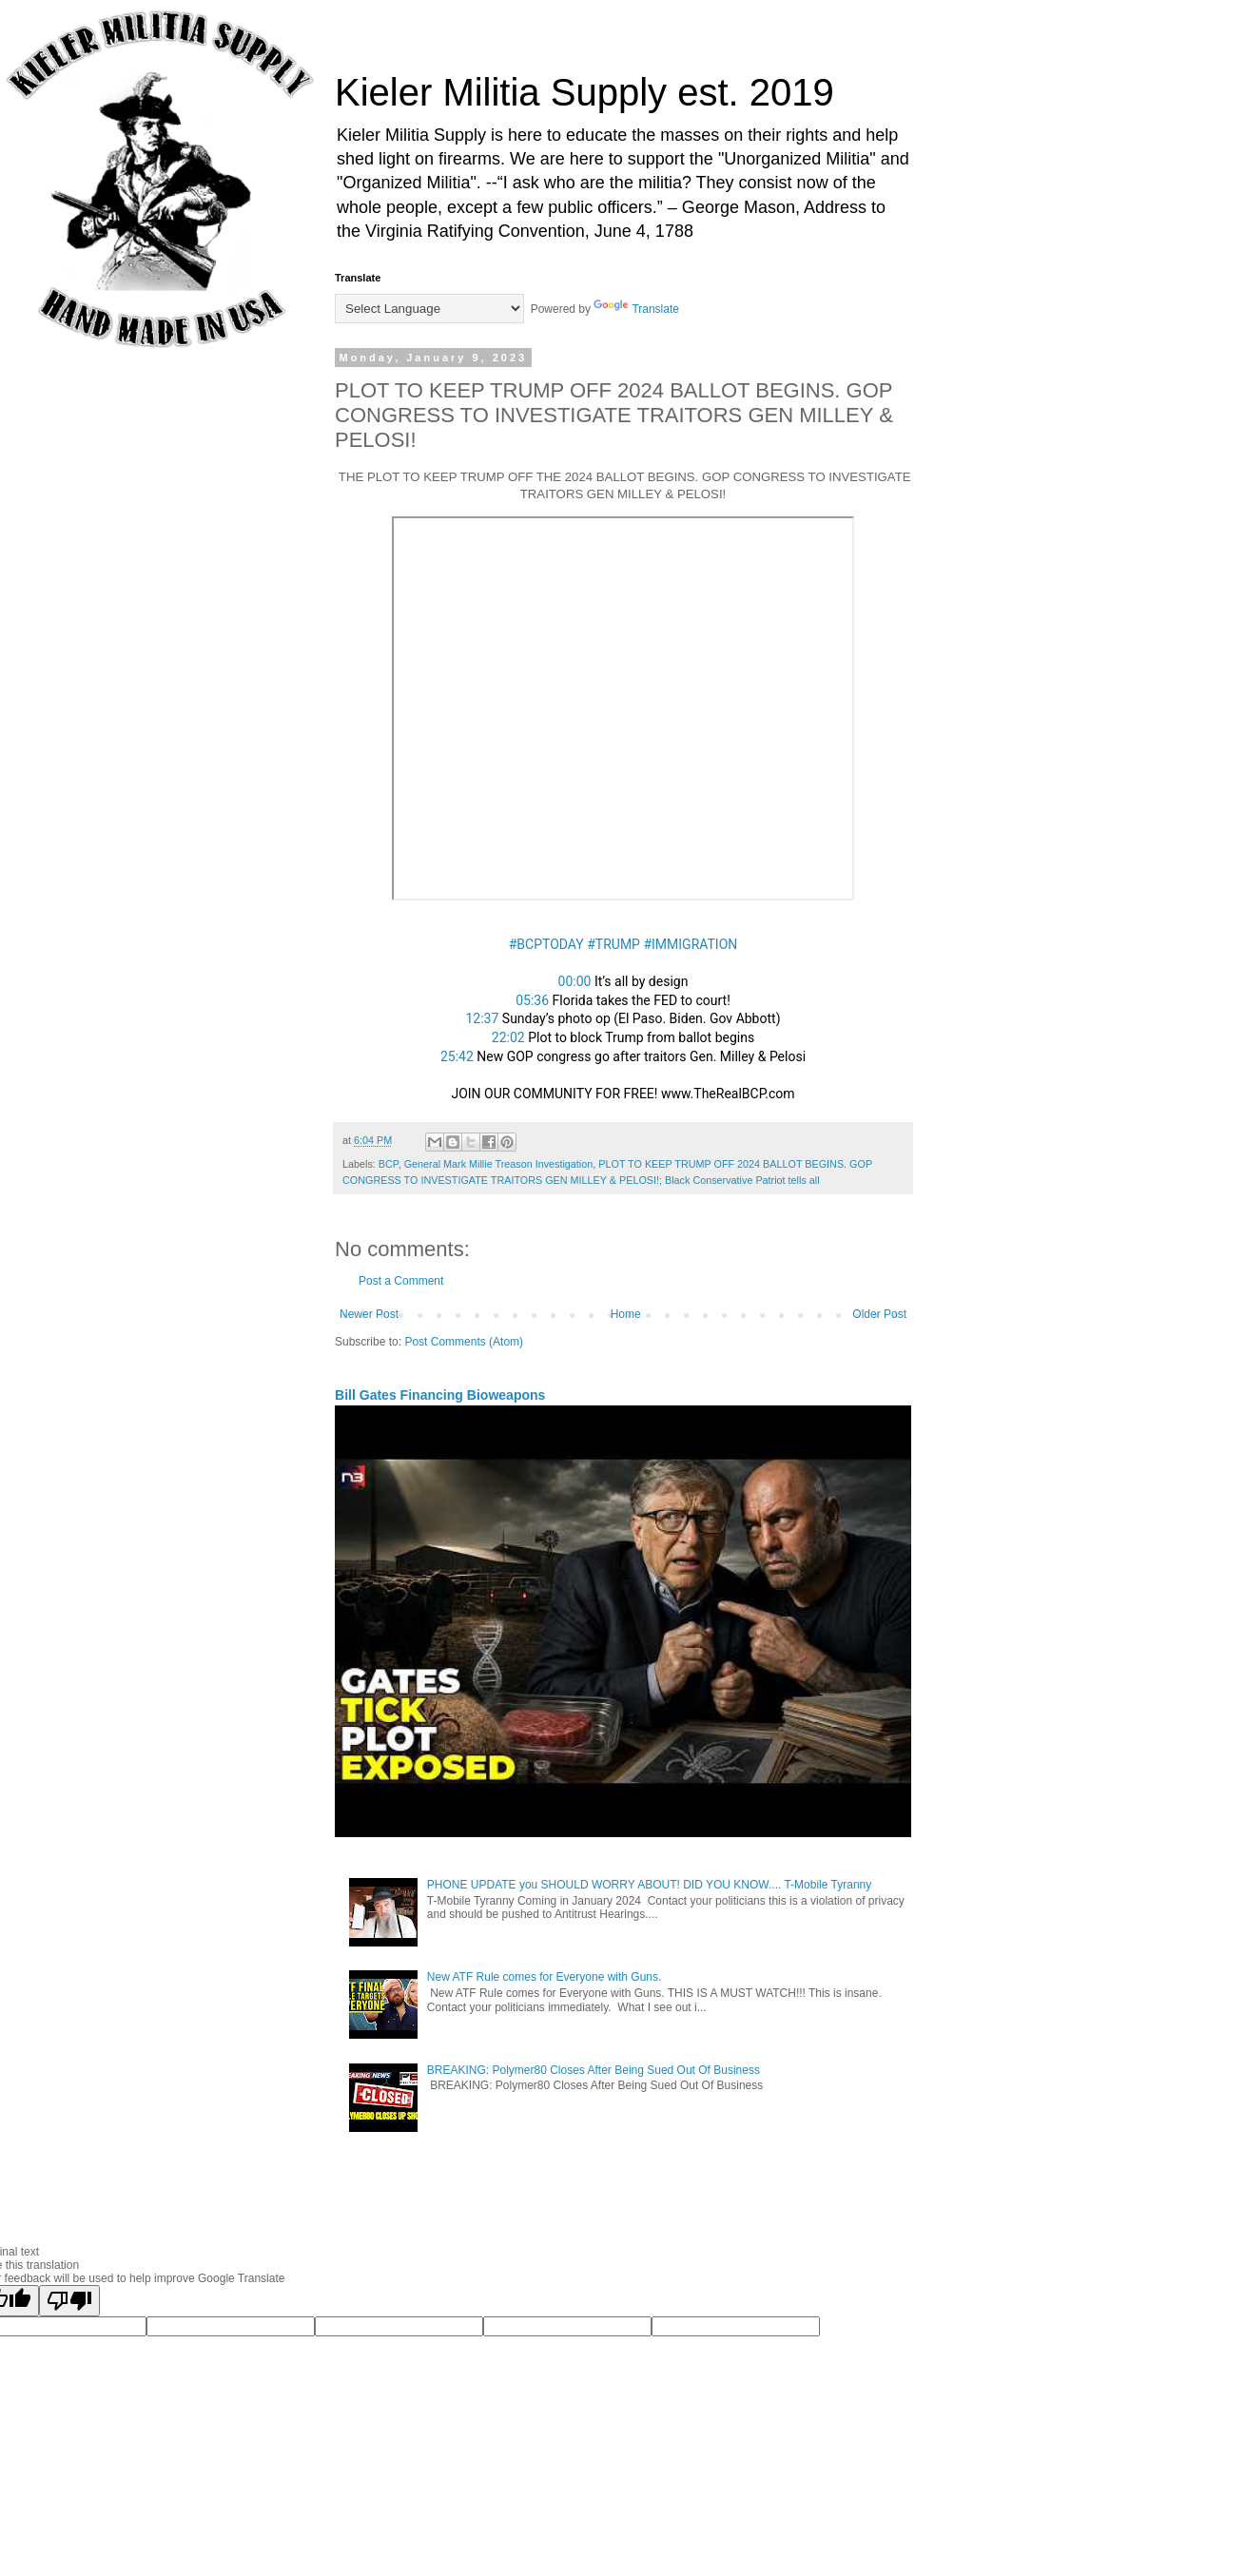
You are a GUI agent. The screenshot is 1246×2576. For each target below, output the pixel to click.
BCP (389, 1164)
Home (626, 1314)
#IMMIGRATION (690, 944)
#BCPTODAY (546, 944)
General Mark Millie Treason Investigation (499, 1164)
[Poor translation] (69, 2300)
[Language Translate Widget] (429, 308)
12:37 (481, 1018)
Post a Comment (401, 1281)
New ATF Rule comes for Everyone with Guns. (544, 1977)
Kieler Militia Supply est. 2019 (584, 92)
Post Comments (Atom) (463, 1341)
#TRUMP (613, 944)
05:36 (532, 1000)
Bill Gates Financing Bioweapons (440, 1395)
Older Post (879, 1314)
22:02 (508, 1037)
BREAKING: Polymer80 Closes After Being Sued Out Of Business (593, 2070)
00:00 (575, 981)
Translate (636, 309)
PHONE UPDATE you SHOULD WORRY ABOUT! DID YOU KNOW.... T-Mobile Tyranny (649, 1884)
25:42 (457, 1056)
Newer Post (369, 1314)
